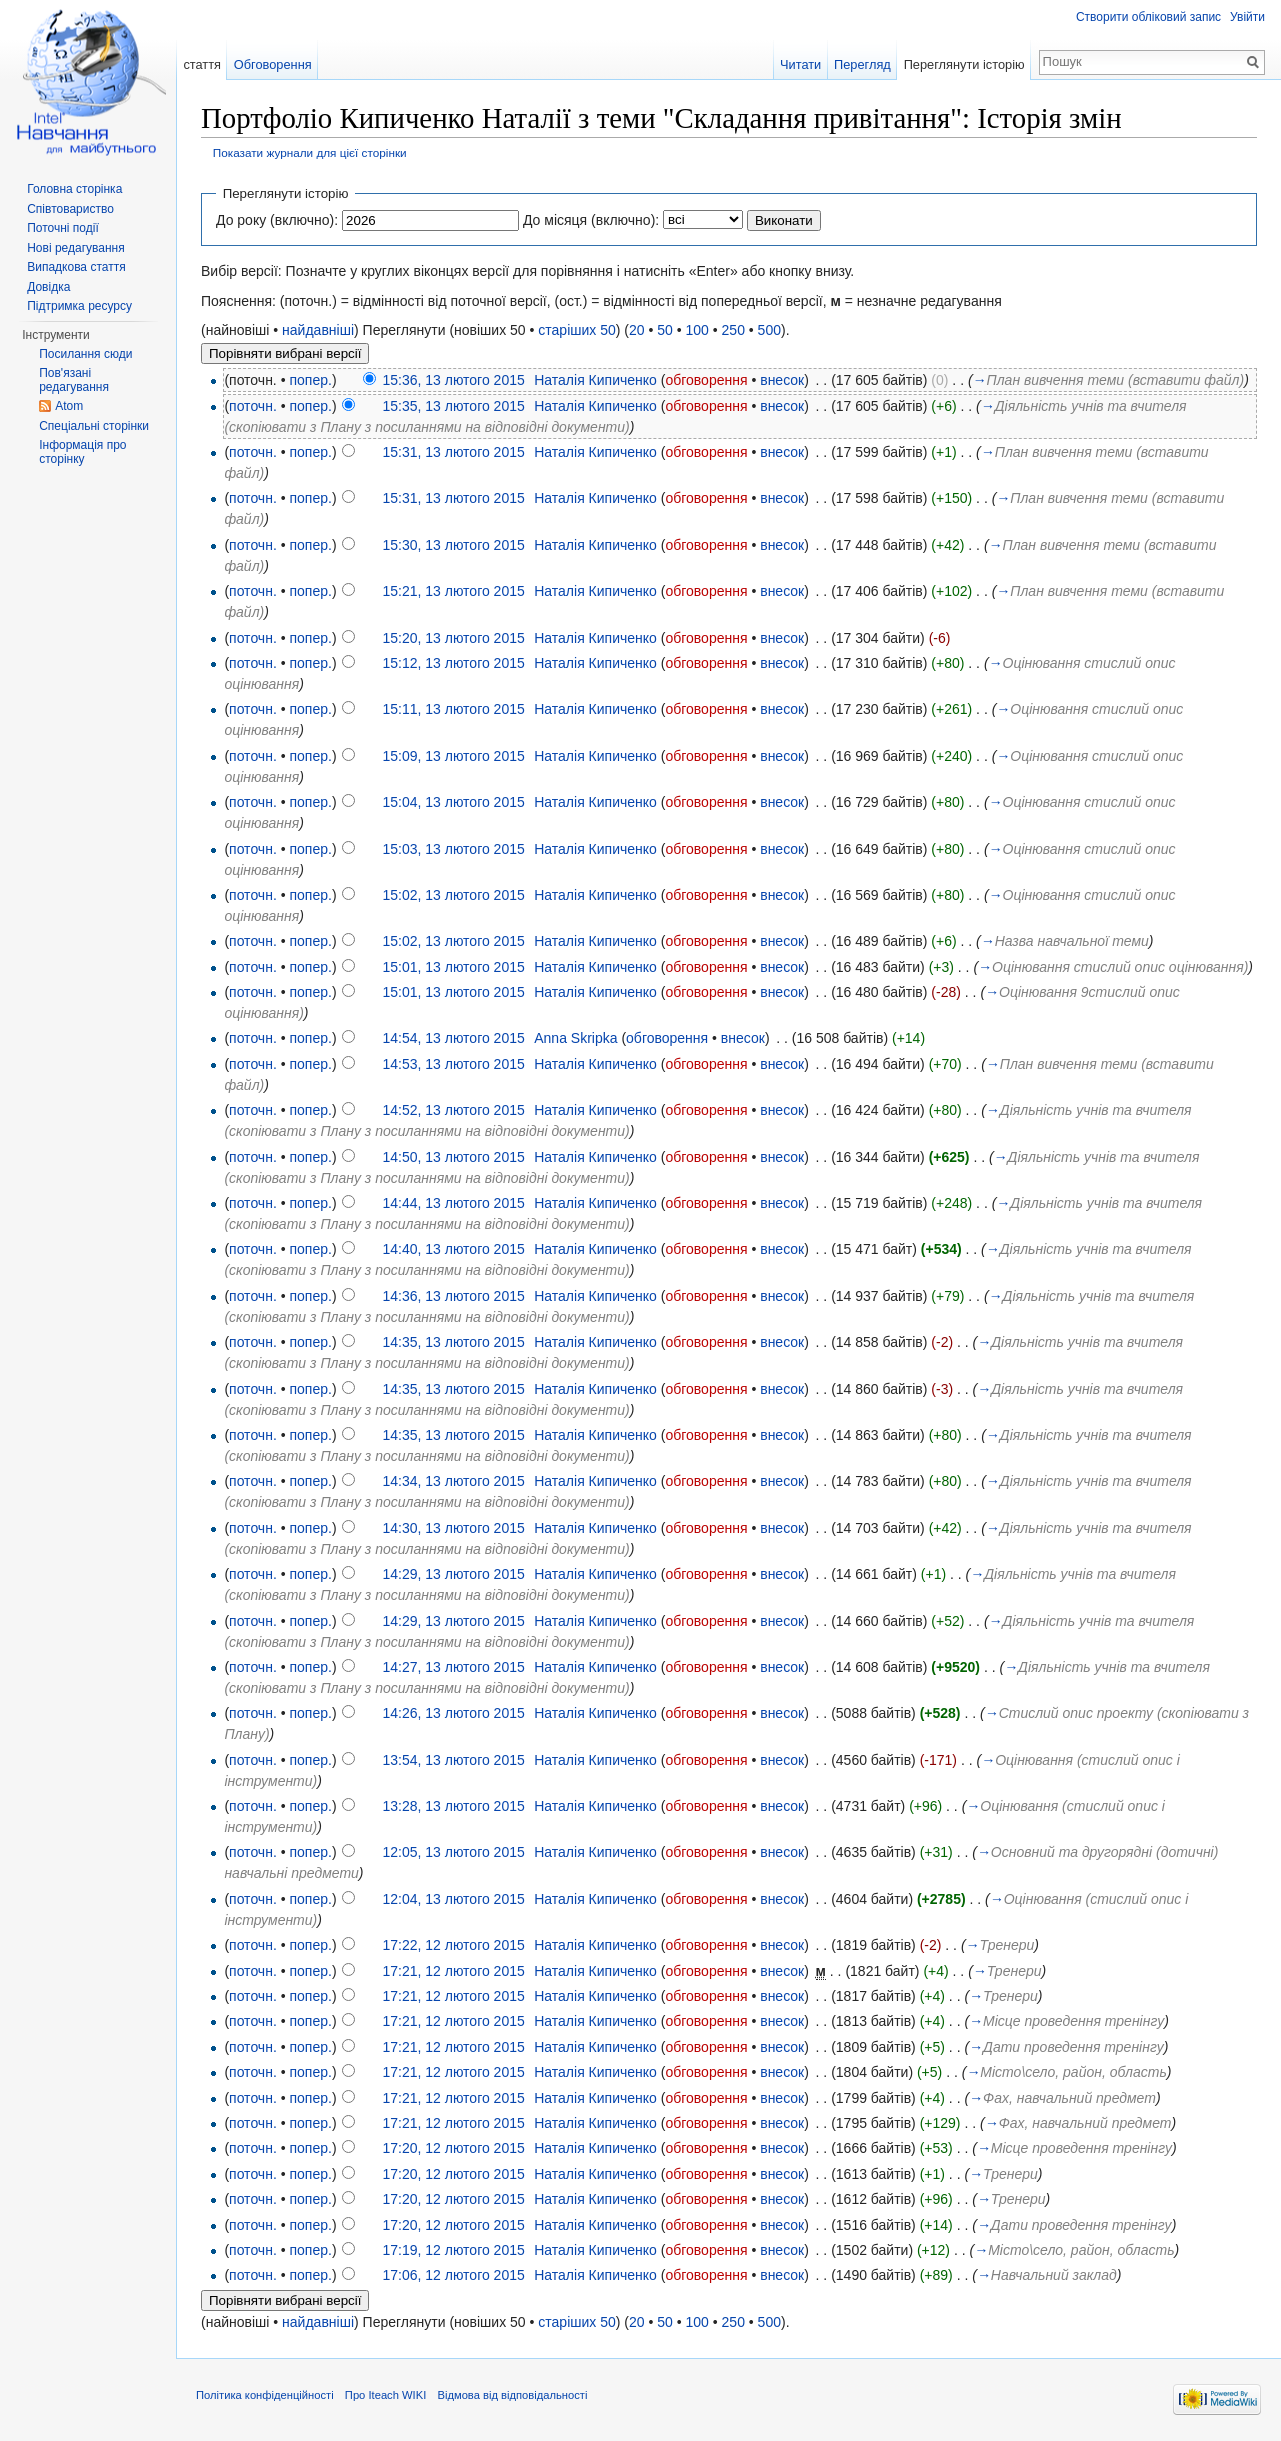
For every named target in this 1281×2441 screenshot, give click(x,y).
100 (697, 330)
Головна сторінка (74, 189)
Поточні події (63, 228)
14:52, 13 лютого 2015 (453, 1110)
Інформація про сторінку (82, 452)
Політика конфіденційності (265, 2395)
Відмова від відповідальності (512, 2395)
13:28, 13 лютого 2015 (453, 1806)
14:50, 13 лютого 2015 (453, 1157)
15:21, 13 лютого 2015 (453, 591)
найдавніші (318, 330)
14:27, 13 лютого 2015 (453, 1667)
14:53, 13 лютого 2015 (453, 1064)
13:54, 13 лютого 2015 (453, 1760)
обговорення (706, 380)
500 (769, 330)
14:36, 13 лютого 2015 (453, 1296)
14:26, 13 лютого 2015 (453, 1713)
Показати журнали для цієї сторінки (310, 152)
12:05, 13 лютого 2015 (453, 1852)
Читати (800, 64)
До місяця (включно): (591, 220)
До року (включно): (277, 220)
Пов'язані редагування (74, 380)
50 (665, 330)
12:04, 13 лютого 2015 (453, 1899)
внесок (782, 380)
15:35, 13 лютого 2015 (453, 406)
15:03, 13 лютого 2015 (453, 849)
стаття (202, 64)
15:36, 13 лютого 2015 (453, 380)
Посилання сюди (85, 354)
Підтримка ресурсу (79, 306)
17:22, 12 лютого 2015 (453, 1945)
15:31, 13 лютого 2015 (453, 452)
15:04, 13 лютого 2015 (453, 802)
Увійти (1247, 17)
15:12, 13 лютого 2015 (453, 663)
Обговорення (273, 64)
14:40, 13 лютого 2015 (453, 1249)
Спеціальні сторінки (94, 426)
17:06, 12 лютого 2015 (453, 2275)
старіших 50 (576, 330)
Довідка (48, 287)
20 (637, 330)
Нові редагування (76, 248)
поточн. (253, 406)
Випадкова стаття (76, 267)
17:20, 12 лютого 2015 (453, 2148)
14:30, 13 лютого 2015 (453, 1528)
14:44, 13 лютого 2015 (453, 1203)
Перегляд (862, 64)
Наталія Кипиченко (595, 380)
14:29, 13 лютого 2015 (453, 1574)
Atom (69, 406)
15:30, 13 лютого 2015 (453, 545)
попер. (310, 380)
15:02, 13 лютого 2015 (453, 895)
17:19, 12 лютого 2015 (453, 2250)
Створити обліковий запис (1148, 17)
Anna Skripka (575, 1038)
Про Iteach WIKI (385, 2395)
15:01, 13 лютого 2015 (453, 967)
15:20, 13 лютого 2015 (453, 638)
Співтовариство (70, 209)
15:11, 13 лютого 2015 (453, 709)
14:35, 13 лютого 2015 (453, 1342)
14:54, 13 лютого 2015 (453, 1038)
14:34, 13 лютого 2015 (453, 1481)
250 (733, 330)
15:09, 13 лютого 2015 (453, 756)
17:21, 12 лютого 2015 (453, 1971)
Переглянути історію (964, 64)
